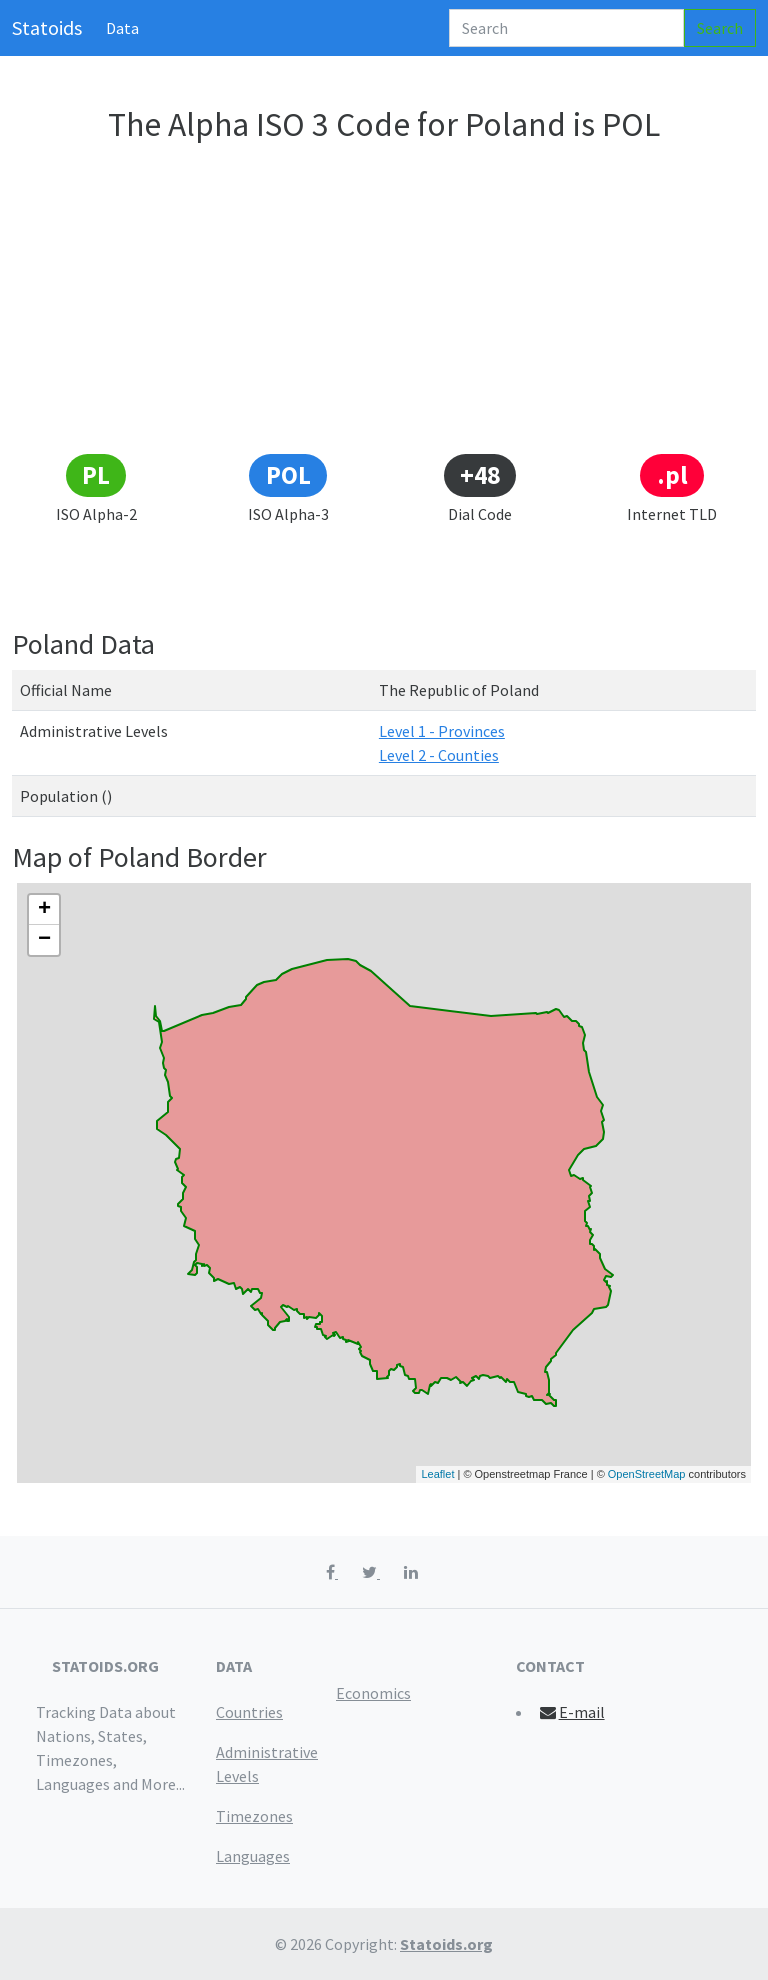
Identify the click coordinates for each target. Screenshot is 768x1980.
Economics (373, 1693)
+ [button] (44, 910)
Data (122, 28)
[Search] (566, 28)
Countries (249, 1712)
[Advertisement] (384, 302)
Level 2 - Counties (439, 755)
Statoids (47, 27)
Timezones (254, 1816)
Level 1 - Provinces (442, 731)
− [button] (44, 940)
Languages (253, 1856)
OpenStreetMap (647, 1474)
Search (720, 28)
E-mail (571, 1712)
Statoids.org (446, 1944)
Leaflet (437, 1474)
